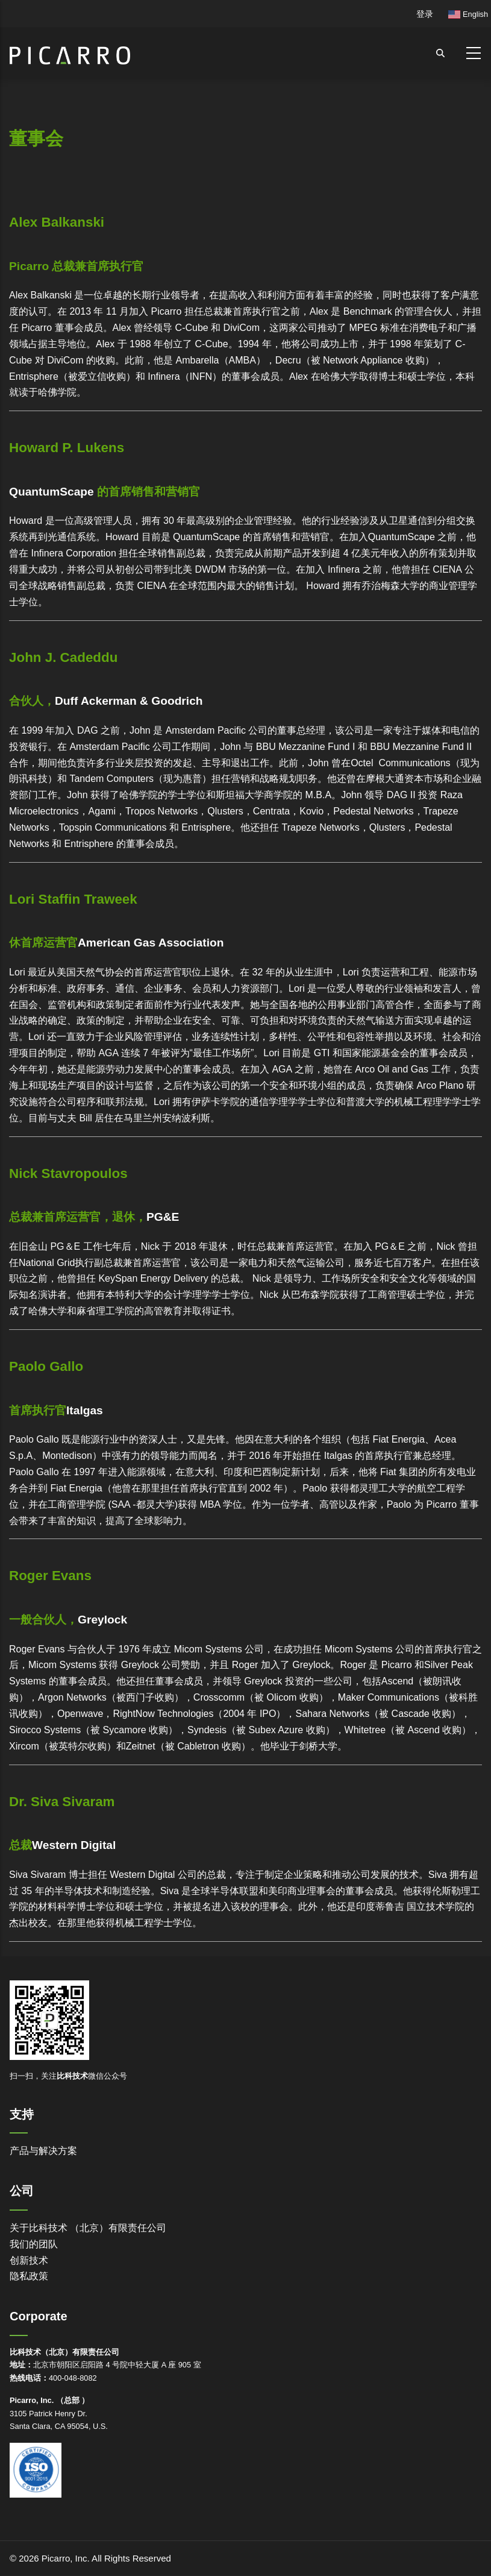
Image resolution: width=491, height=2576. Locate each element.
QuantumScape (51, 491)
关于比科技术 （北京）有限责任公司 (88, 2228)
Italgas (84, 1410)
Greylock (102, 1619)
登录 (424, 14)
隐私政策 (29, 2276)
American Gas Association (151, 942)
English (468, 14)
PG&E (162, 1217)
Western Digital (74, 1845)
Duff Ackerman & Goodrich (129, 700)
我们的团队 (34, 2244)
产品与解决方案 (43, 2151)
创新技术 (29, 2260)
